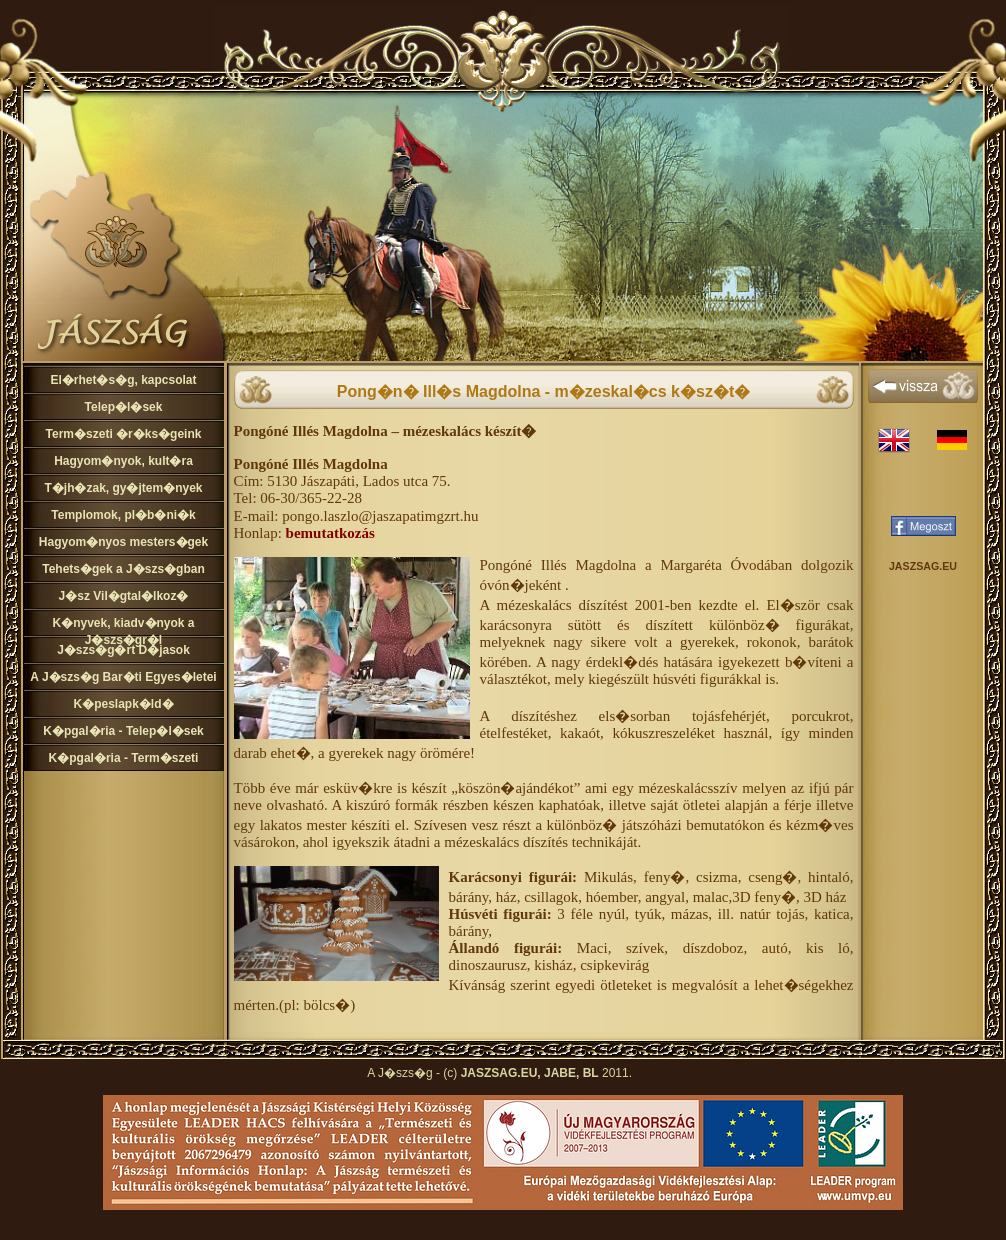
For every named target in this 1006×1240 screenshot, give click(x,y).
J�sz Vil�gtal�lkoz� (124, 596)
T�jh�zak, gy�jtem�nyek (123, 488)
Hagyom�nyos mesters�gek (123, 542)
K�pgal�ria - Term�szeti (124, 758)
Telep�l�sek (124, 407)
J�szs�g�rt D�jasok (123, 650)
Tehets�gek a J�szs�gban (123, 569)
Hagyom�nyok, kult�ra (123, 461)
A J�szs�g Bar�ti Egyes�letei (123, 677)
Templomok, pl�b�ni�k (123, 515)
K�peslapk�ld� (123, 704)
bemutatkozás (330, 533)
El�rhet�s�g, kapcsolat (123, 380)
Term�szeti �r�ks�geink (124, 434)
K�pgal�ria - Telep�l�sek (123, 731)
